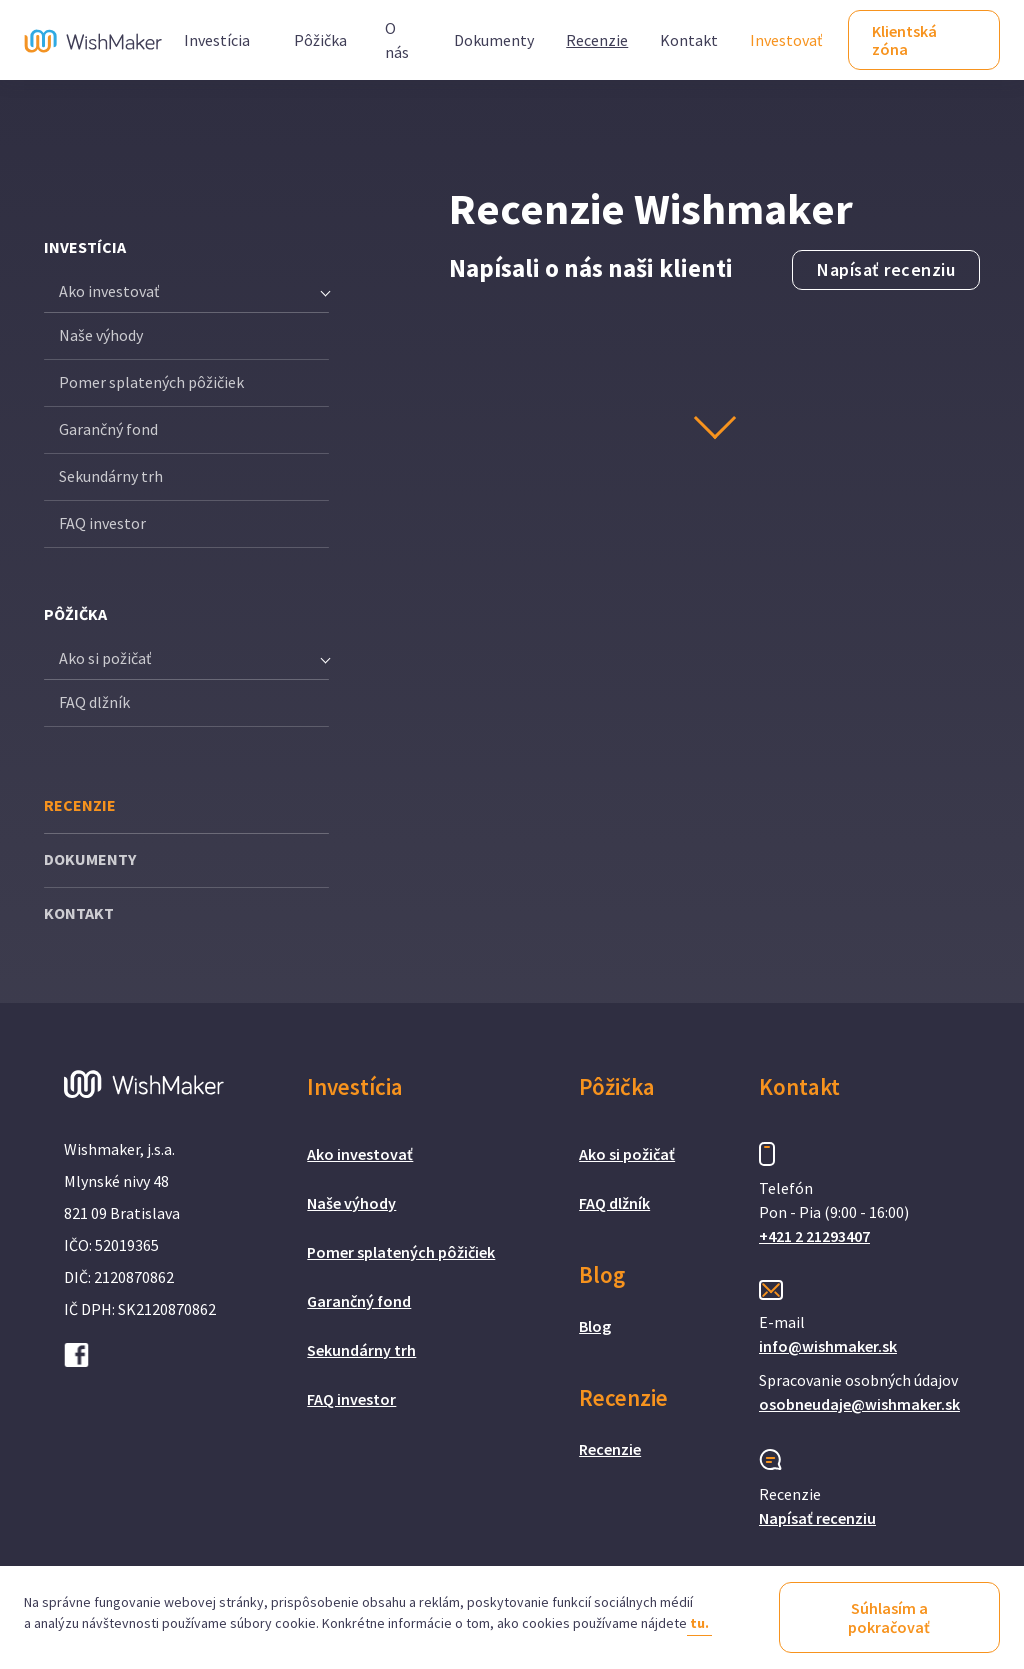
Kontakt (689, 40)
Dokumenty (494, 40)
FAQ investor (102, 523)
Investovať (786, 40)
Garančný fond (108, 429)
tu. (699, 1623)
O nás (397, 40)
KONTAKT (79, 913)
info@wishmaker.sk (828, 1346)
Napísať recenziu (886, 270)
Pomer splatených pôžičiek (151, 382)
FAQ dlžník (94, 702)
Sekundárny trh (111, 476)
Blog (595, 1326)
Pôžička (320, 40)
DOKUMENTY (90, 859)
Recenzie (597, 40)
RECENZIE (80, 805)
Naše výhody (101, 335)
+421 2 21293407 (814, 1236)
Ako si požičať (627, 1154)
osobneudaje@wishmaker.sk (859, 1404)
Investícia (217, 40)
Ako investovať (360, 1154)
